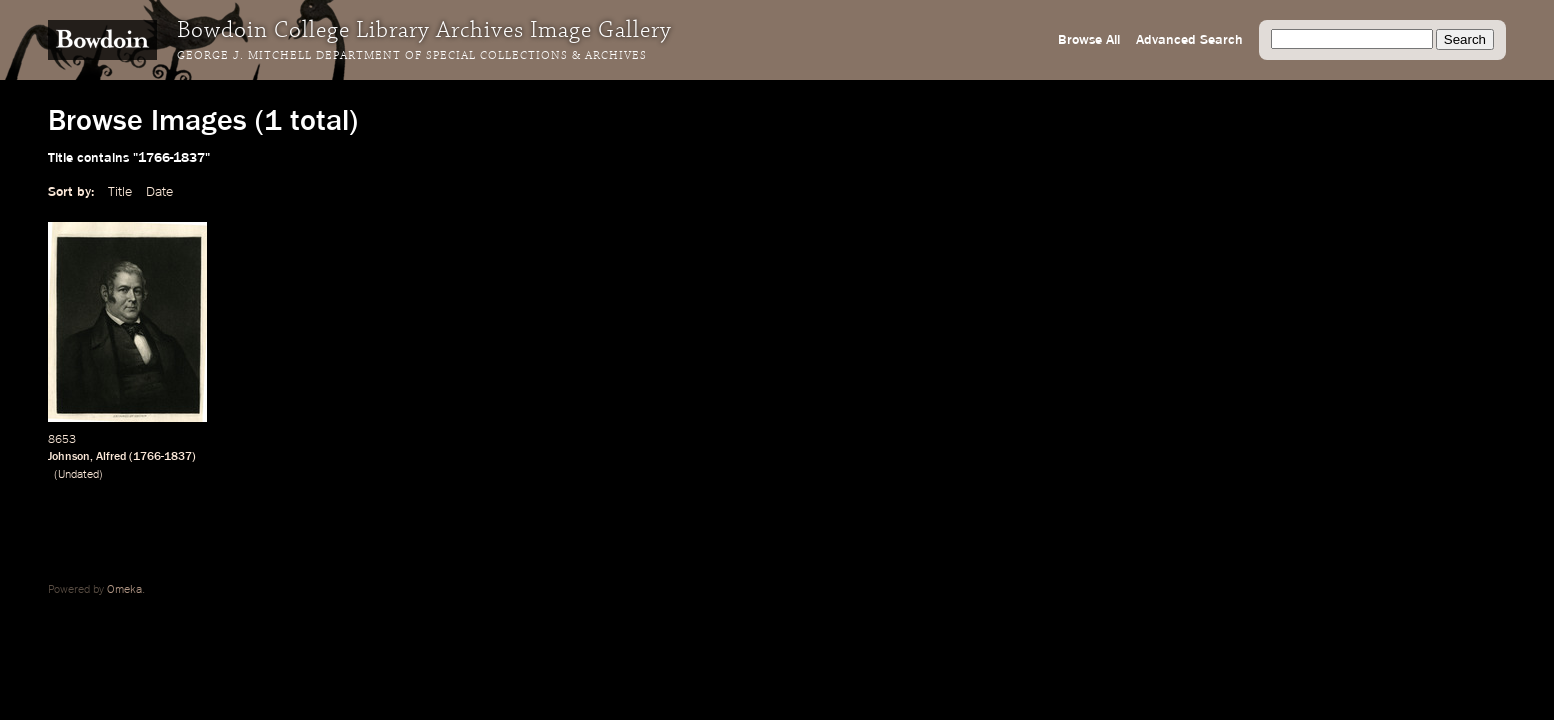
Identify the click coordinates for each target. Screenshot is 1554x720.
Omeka (124, 590)
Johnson (69, 457)
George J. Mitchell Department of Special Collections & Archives (412, 56)
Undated (78, 475)
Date (159, 192)
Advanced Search (1189, 40)
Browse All (1089, 40)
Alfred (111, 457)
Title (120, 192)
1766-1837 (162, 457)
